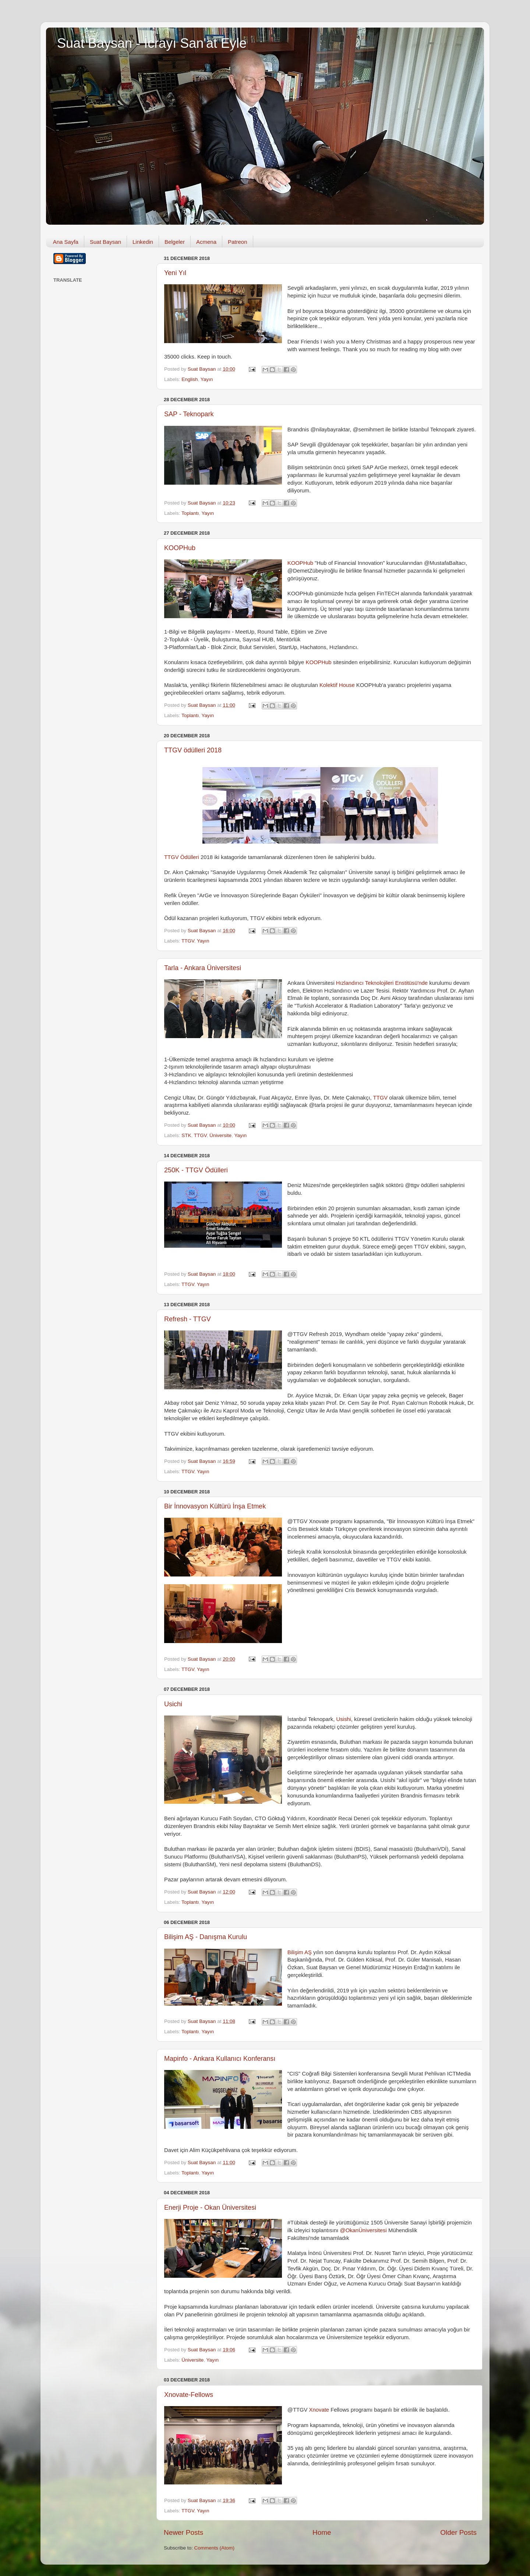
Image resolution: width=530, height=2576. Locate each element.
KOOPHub (179, 548)
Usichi (173, 1704)
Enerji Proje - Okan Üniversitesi (210, 2207)
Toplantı (190, 513)
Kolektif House (337, 685)
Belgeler (175, 242)
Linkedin (142, 242)
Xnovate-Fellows (188, 2394)
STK (186, 1135)
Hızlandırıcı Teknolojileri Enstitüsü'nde (382, 983)
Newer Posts (183, 2532)
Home (321, 2532)
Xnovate (318, 2410)
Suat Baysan (105, 242)
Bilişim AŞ (299, 1952)
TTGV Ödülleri (181, 857)
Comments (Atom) (214, 2548)
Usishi (343, 1719)
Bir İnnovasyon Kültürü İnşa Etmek (215, 1506)
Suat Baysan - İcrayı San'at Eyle (152, 43)
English (189, 379)
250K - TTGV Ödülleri (196, 1170)
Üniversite (220, 1135)
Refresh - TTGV (187, 1319)
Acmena (206, 242)
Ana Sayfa (65, 242)
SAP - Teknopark (188, 414)
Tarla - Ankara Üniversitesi (202, 968)
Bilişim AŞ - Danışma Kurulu (205, 1937)
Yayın (207, 379)
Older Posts (458, 2532)
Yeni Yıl (175, 273)
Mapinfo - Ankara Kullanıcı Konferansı (219, 2058)
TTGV (187, 941)
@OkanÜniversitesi (363, 2230)
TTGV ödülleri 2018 (193, 750)
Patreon (237, 242)
